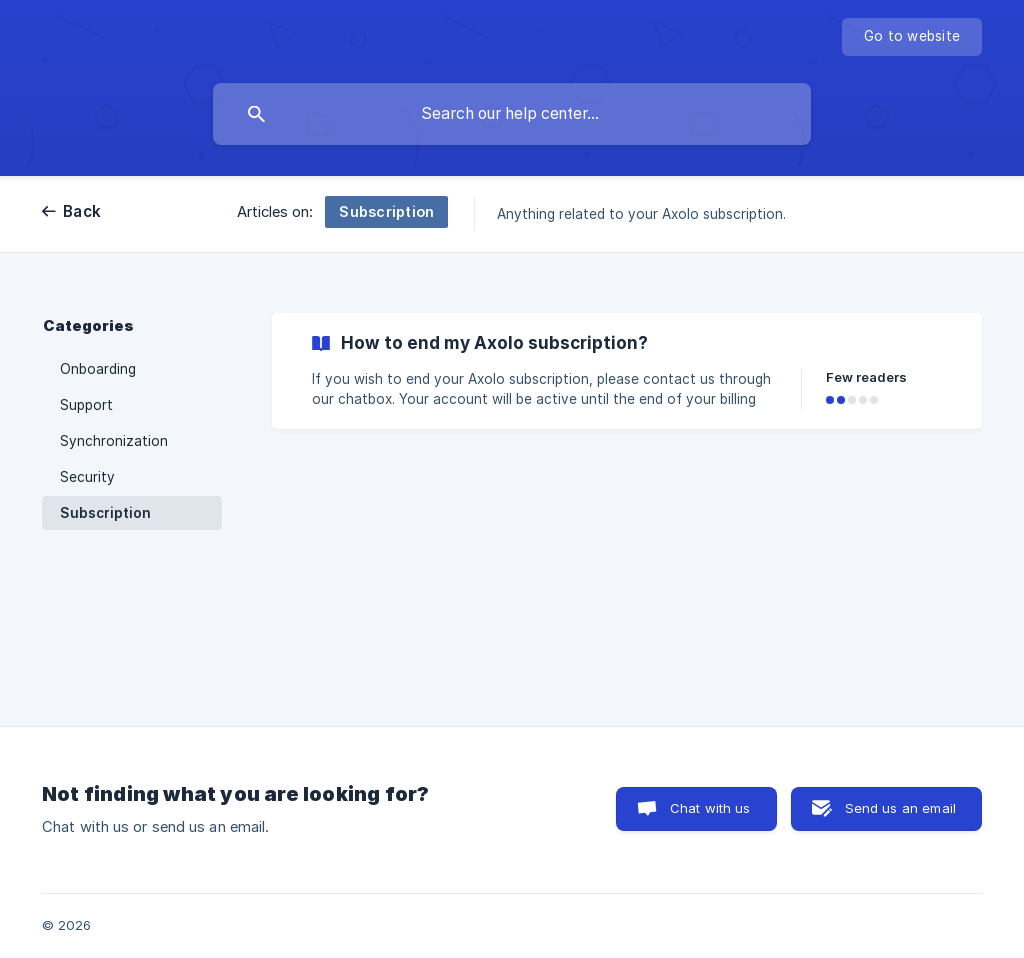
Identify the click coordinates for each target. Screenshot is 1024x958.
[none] (912, 37)
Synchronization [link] (114, 441)
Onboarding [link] (98, 369)
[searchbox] (512, 114)
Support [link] (86, 405)
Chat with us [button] (710, 808)
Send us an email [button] (900, 808)
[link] (627, 371)
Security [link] (87, 477)
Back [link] (82, 211)
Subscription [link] (105, 513)
